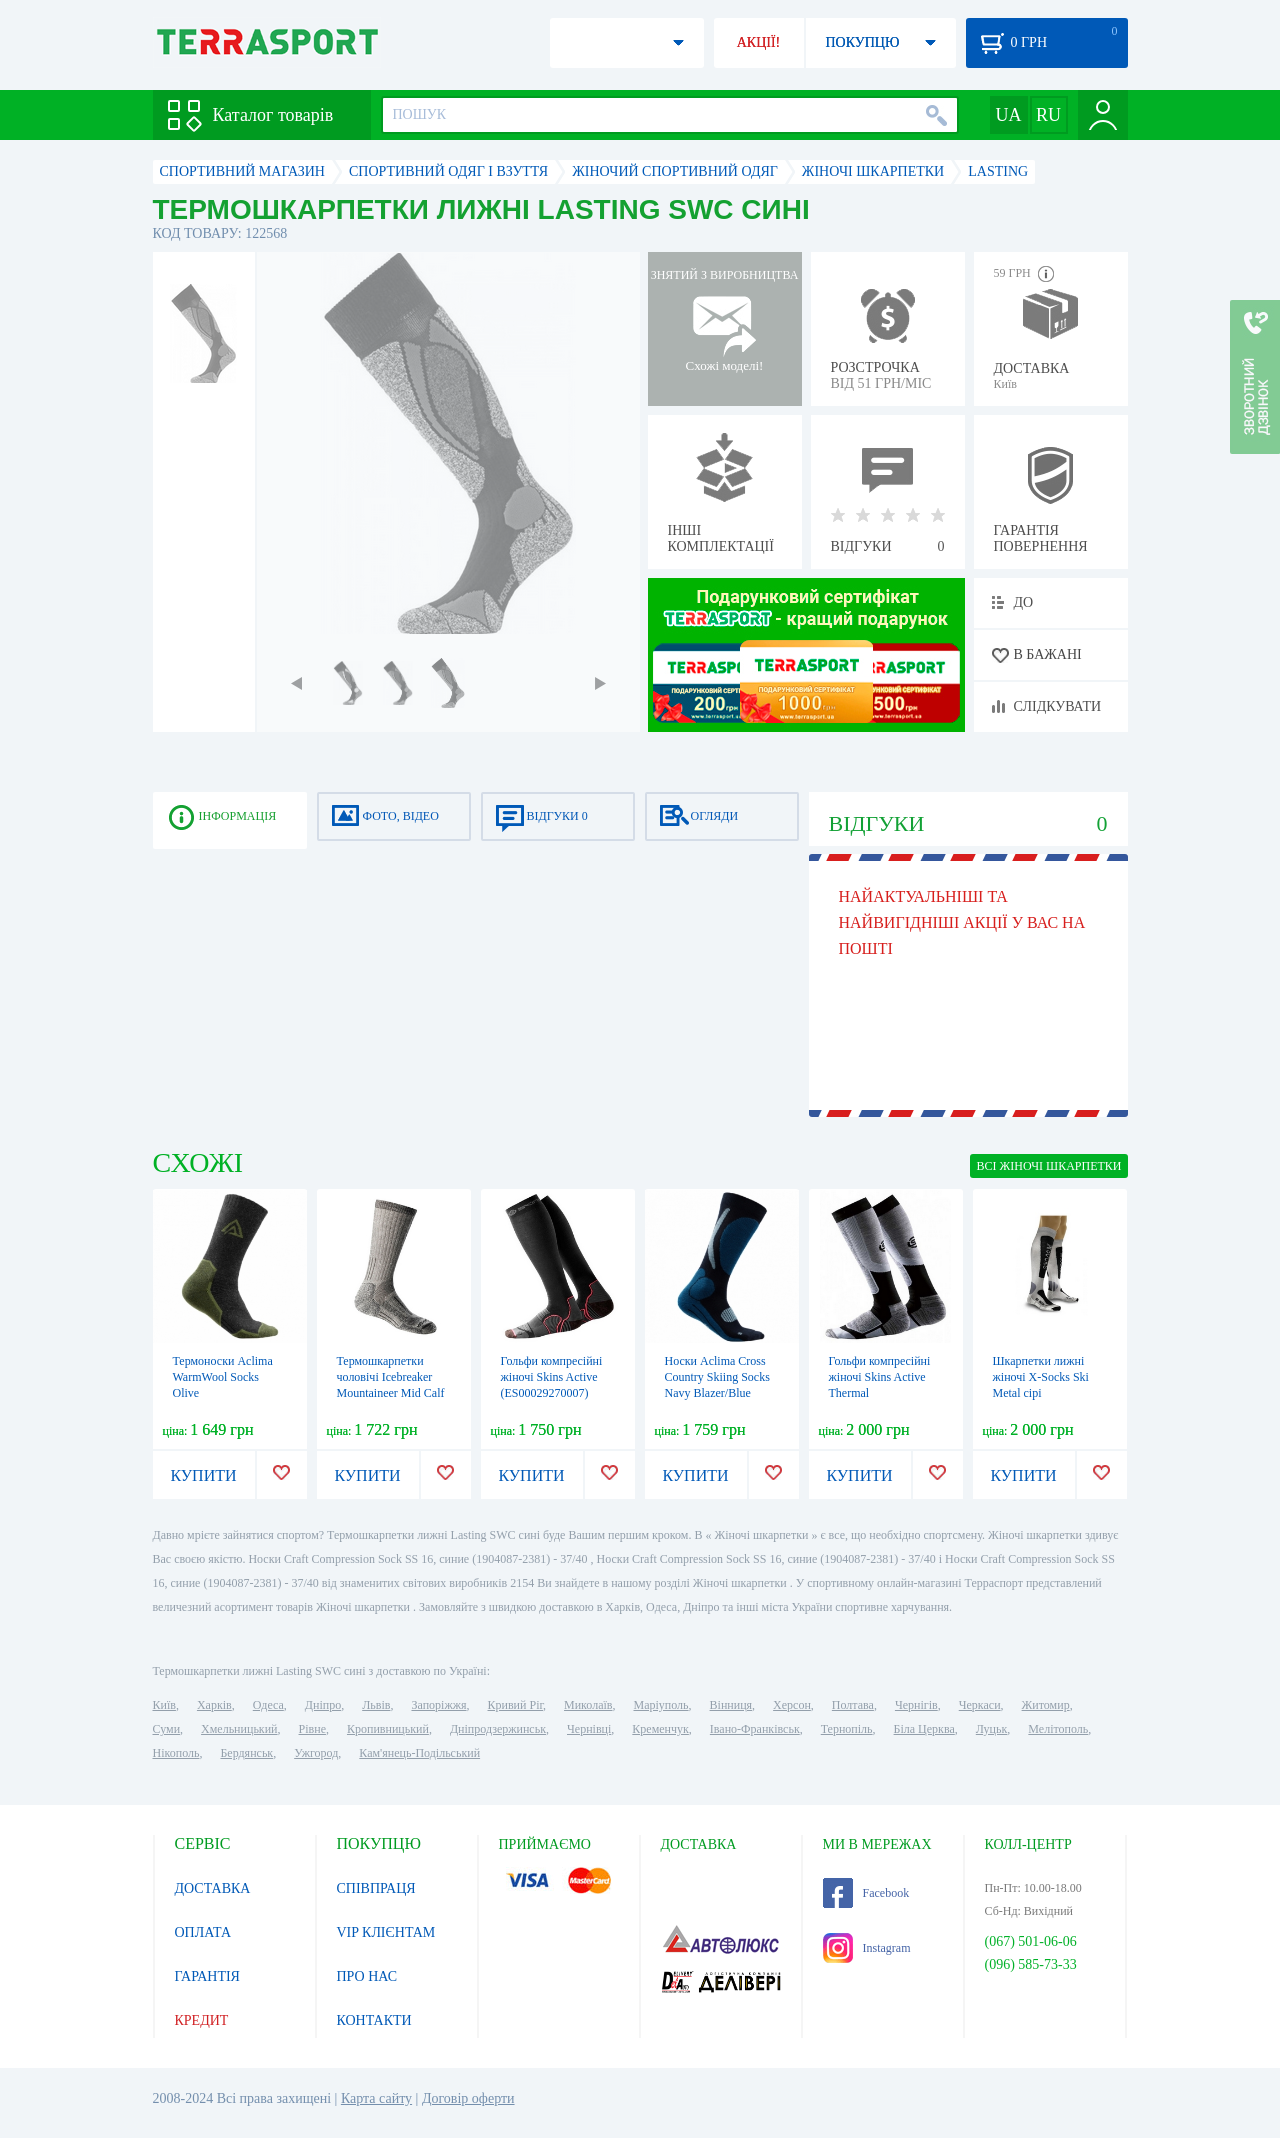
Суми (167, 1729)
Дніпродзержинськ (498, 1729)
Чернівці (589, 1729)
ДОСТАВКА (213, 1888)
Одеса (268, 1705)
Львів (376, 1705)
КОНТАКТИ (374, 2020)
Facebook (866, 1893)
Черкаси (980, 1705)
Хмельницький (239, 1729)
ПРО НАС (367, 1976)
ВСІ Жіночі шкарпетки (1048, 1166)
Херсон (792, 1705)
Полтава (853, 1705)
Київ (164, 1705)
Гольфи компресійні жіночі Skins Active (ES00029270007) (552, 1377)
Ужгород (316, 1753)
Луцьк (992, 1729)
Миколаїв (588, 1705)
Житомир (1046, 1705)
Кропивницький (388, 1729)
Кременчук (660, 1729)
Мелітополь (1058, 1729)
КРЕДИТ (202, 2020)
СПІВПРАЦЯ (376, 1888)
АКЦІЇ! (759, 42)
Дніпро (323, 1705)
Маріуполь (661, 1705)
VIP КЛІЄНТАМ (386, 1932)
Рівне (312, 1729)
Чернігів (916, 1705)
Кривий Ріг (516, 1705)
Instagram (867, 1948)
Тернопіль (847, 1729)
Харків (214, 1705)
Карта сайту (376, 2098)
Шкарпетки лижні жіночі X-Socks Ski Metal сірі (1041, 1377)
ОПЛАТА (203, 1932)
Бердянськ (246, 1753)
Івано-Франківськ (755, 1729)
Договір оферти (468, 2098)
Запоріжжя (438, 1705)
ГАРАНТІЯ (207, 1976)
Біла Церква (924, 1729)
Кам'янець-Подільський (419, 1753)
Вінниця (731, 1705)
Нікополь (176, 1753)
